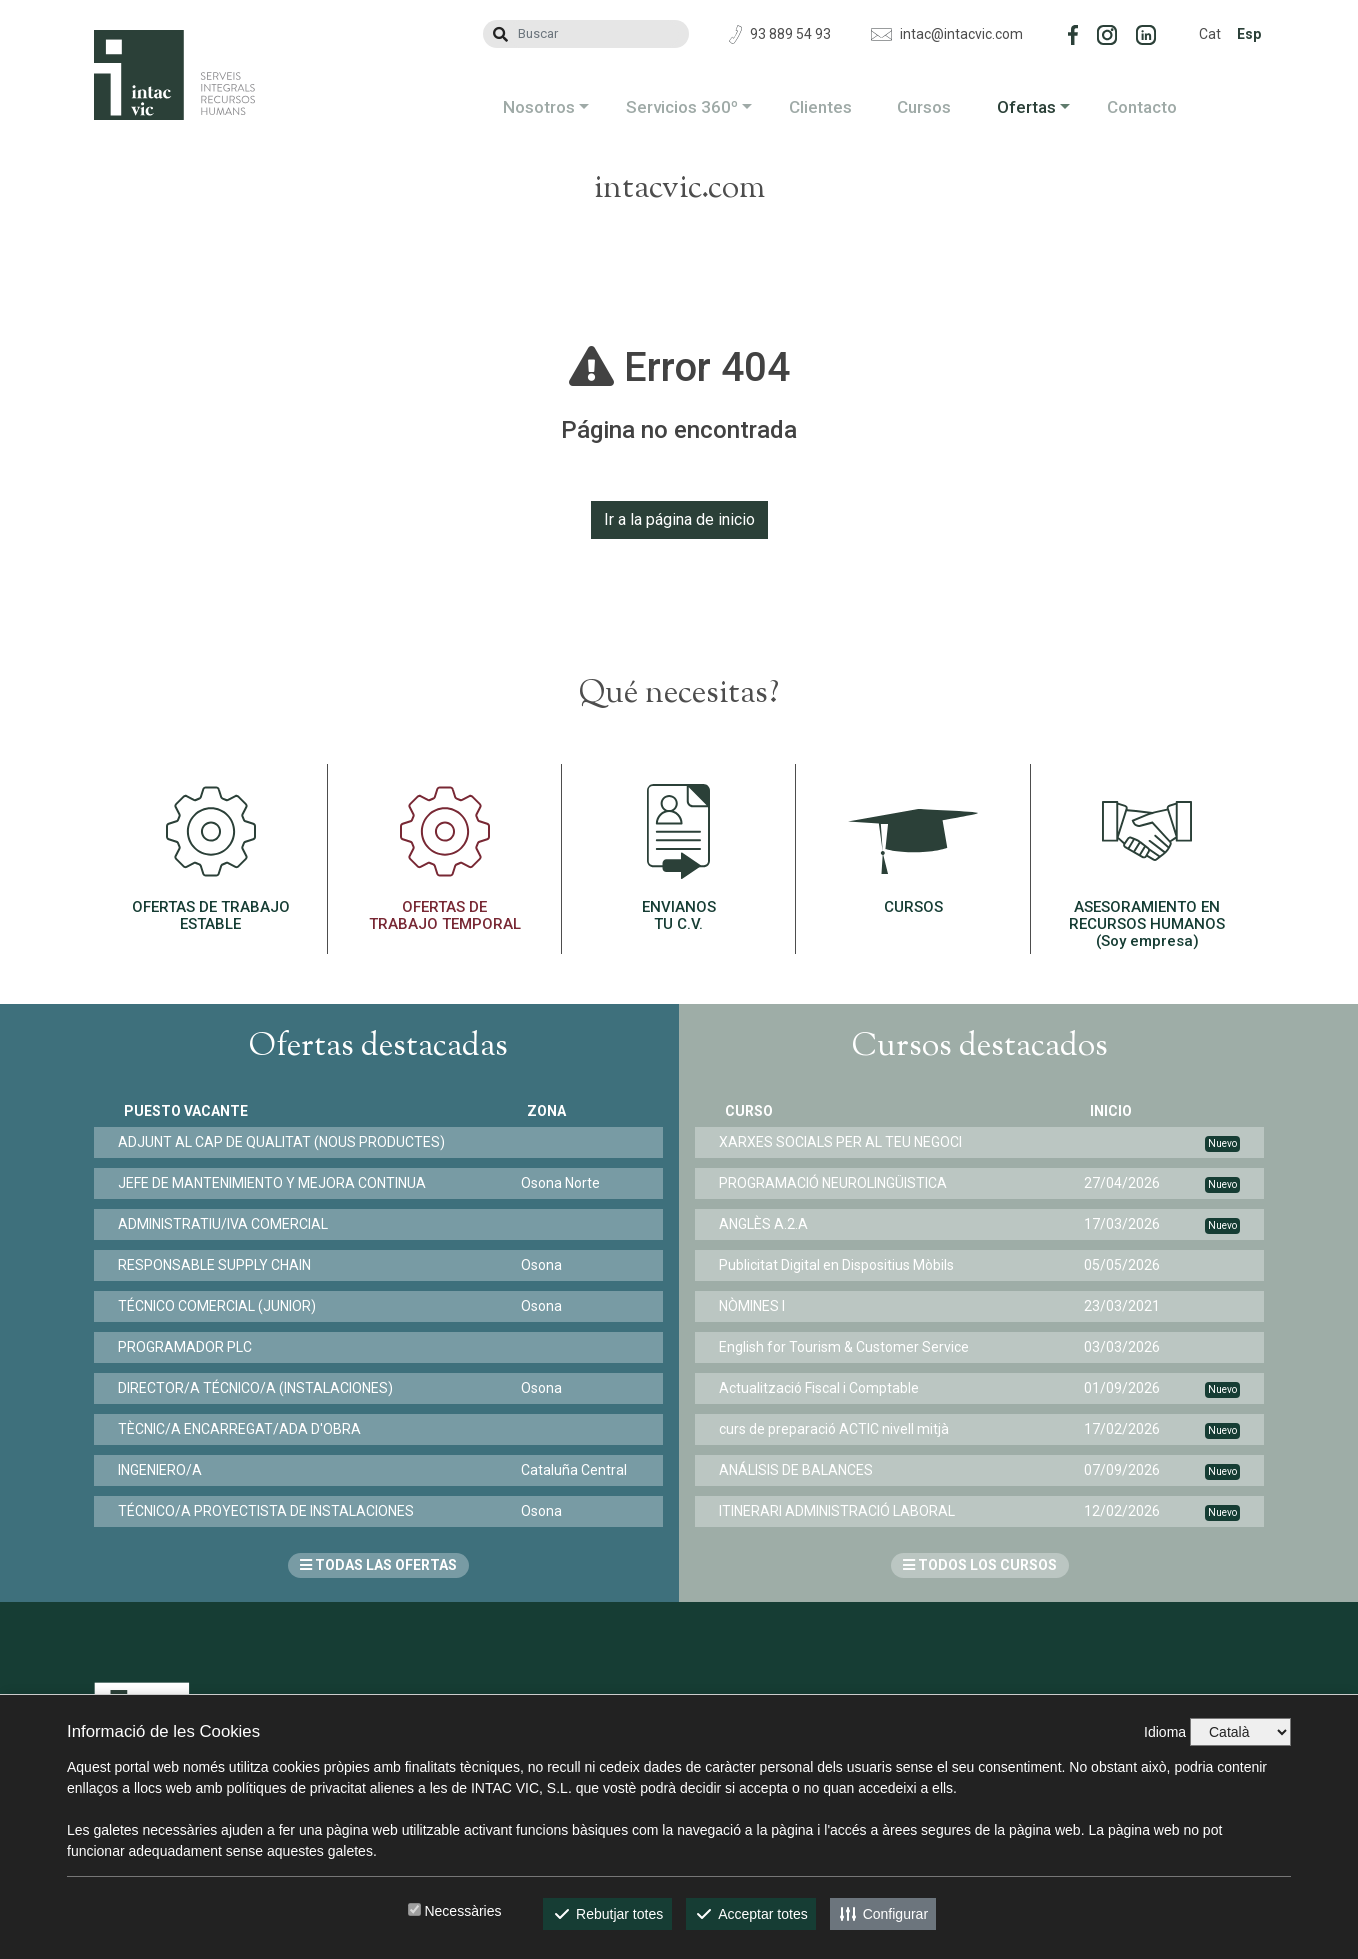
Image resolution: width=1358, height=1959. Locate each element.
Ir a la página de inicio (679, 519)
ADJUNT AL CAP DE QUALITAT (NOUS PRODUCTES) (287, 1142)
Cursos (924, 107)
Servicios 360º (682, 107)
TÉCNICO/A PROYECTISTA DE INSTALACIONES (272, 1511)
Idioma (1165, 1732)
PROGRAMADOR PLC (191, 1347)
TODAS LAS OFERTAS (378, 1565)
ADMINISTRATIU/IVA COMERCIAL (229, 1224)
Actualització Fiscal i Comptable (825, 1388)
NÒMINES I (758, 1306)
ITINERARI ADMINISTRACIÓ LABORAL (843, 1511)
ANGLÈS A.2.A (769, 1224)
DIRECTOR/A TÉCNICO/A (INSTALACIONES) (261, 1388)
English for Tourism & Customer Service (850, 1347)
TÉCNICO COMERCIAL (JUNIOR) (223, 1306)
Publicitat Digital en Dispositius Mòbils (842, 1265)
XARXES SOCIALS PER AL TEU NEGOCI (846, 1142)
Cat (1210, 34)
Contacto (1142, 107)
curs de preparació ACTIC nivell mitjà (840, 1429)
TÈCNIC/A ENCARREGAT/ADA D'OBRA (245, 1429)
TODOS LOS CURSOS (980, 1565)
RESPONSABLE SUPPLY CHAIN (220, 1265)
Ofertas (1026, 107)
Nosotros (539, 107)
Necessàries (462, 1911)
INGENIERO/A (166, 1470)
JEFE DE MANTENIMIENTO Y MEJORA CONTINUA (278, 1183)
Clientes (820, 107)
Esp (1249, 34)
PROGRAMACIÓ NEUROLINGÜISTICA (839, 1183)
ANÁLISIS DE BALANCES (802, 1470)
